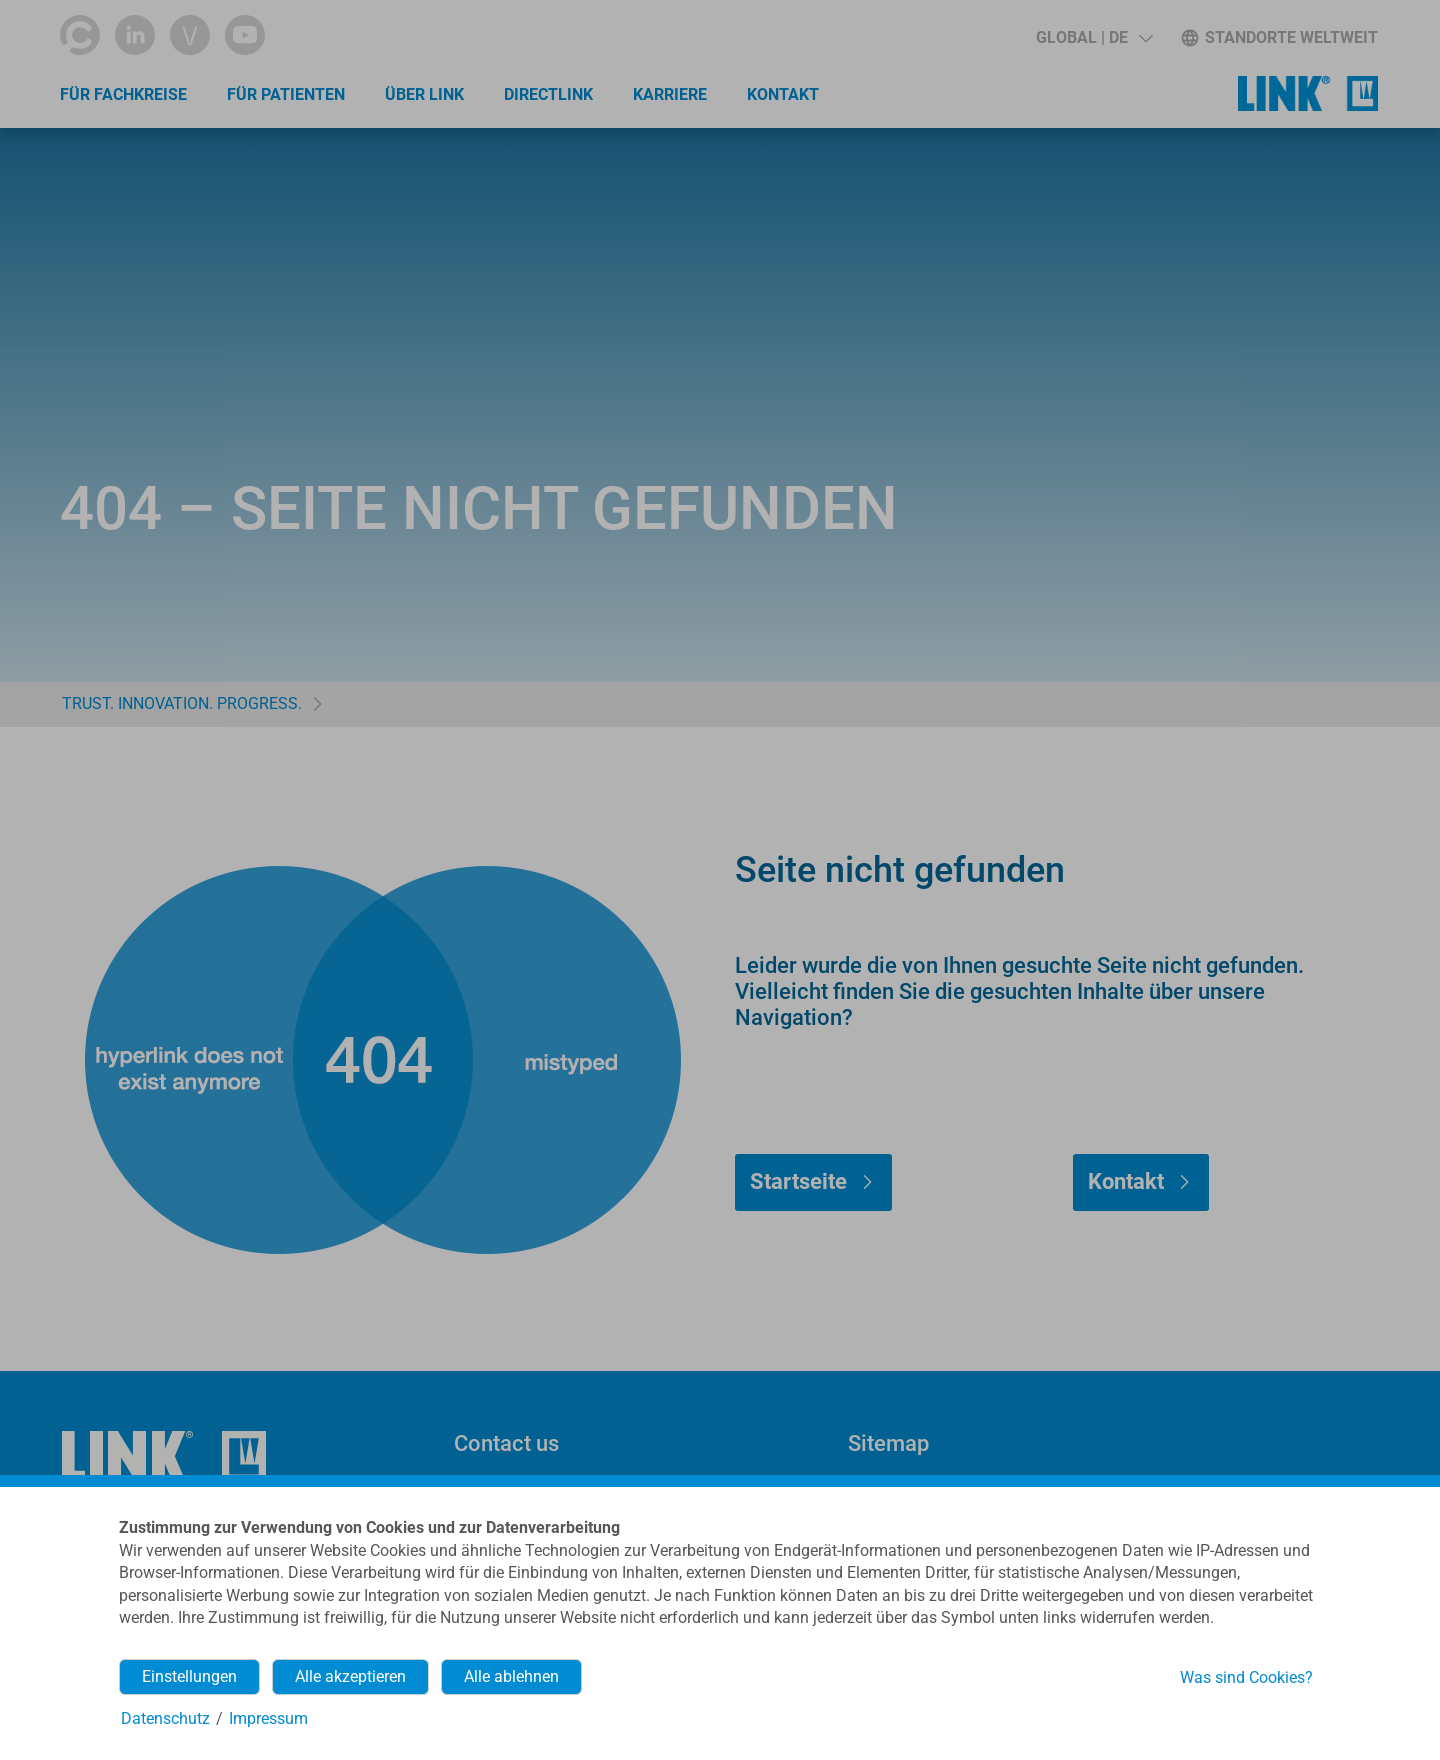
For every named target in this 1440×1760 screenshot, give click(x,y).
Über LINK (424, 94)
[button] (1094, 38)
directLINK (548, 94)
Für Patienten (286, 94)
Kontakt (783, 94)
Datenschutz (165, 1718)
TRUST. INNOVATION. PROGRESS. (182, 703)
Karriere (670, 94)
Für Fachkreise (123, 94)
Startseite (798, 1181)
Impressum (268, 1718)
